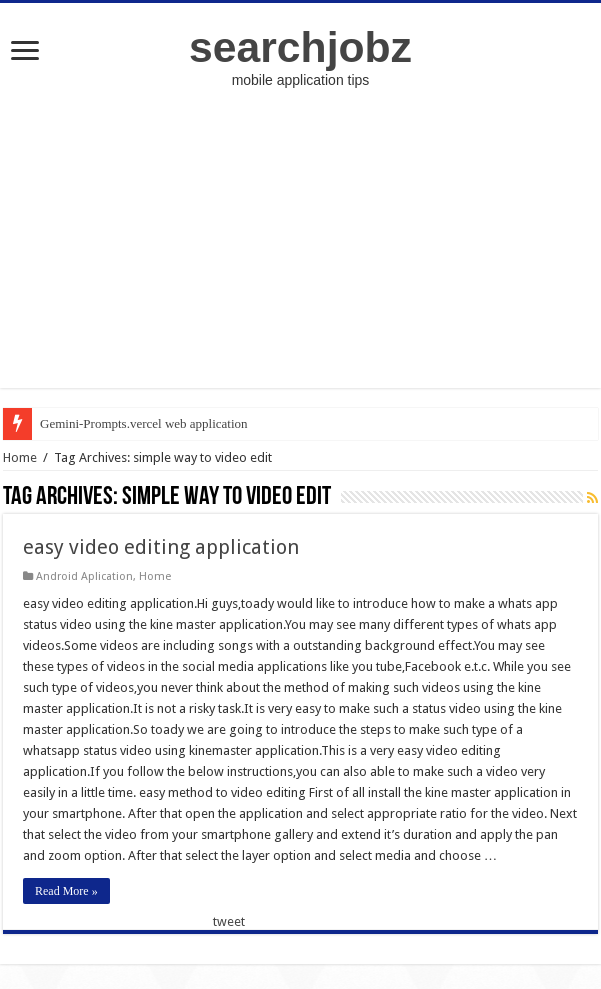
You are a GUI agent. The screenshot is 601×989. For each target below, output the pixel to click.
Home (20, 457)
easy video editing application (161, 547)
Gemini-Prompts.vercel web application (144, 423)
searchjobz (300, 47)
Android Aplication (84, 576)
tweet (229, 921)
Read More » (66, 891)
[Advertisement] (301, 248)
